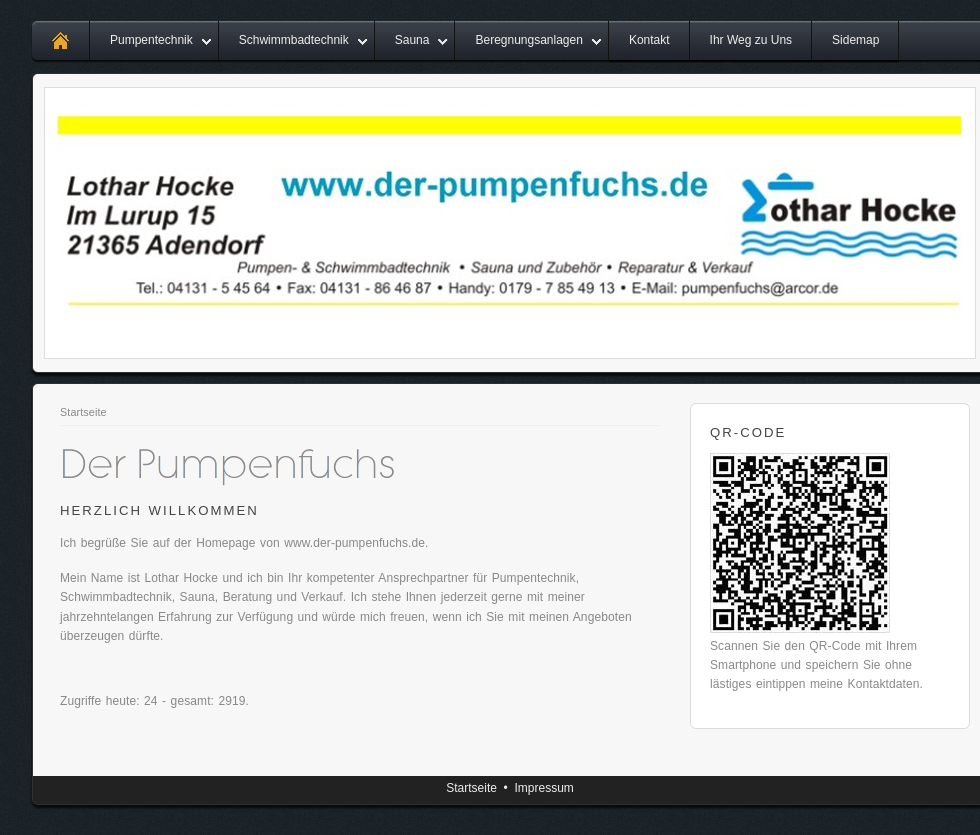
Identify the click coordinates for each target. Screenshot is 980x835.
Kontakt (649, 40)
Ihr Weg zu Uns (751, 40)
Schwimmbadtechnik (294, 40)
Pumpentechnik (151, 40)
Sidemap (855, 40)
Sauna (412, 40)
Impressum (543, 788)
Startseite (83, 412)
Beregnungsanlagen (528, 40)
